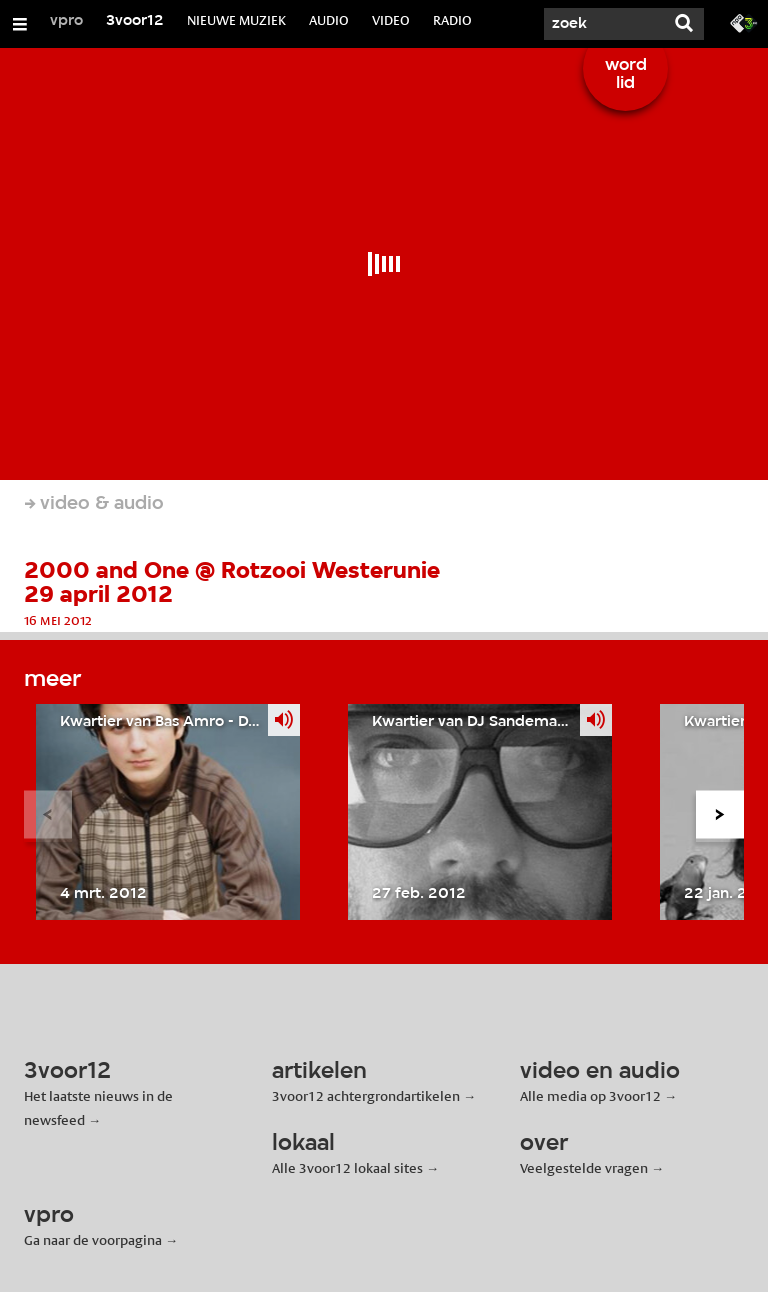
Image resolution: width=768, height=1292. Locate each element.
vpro (66, 21)
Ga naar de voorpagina (93, 1240)
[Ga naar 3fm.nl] (744, 22)
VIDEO (391, 20)
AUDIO (329, 20)
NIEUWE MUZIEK (236, 20)
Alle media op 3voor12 (590, 1096)
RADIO (452, 20)
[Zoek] (604, 24)
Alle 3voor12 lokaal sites (347, 1168)
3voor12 (135, 21)
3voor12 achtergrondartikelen (366, 1096)
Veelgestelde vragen (584, 1168)
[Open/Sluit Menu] (20, 24)
